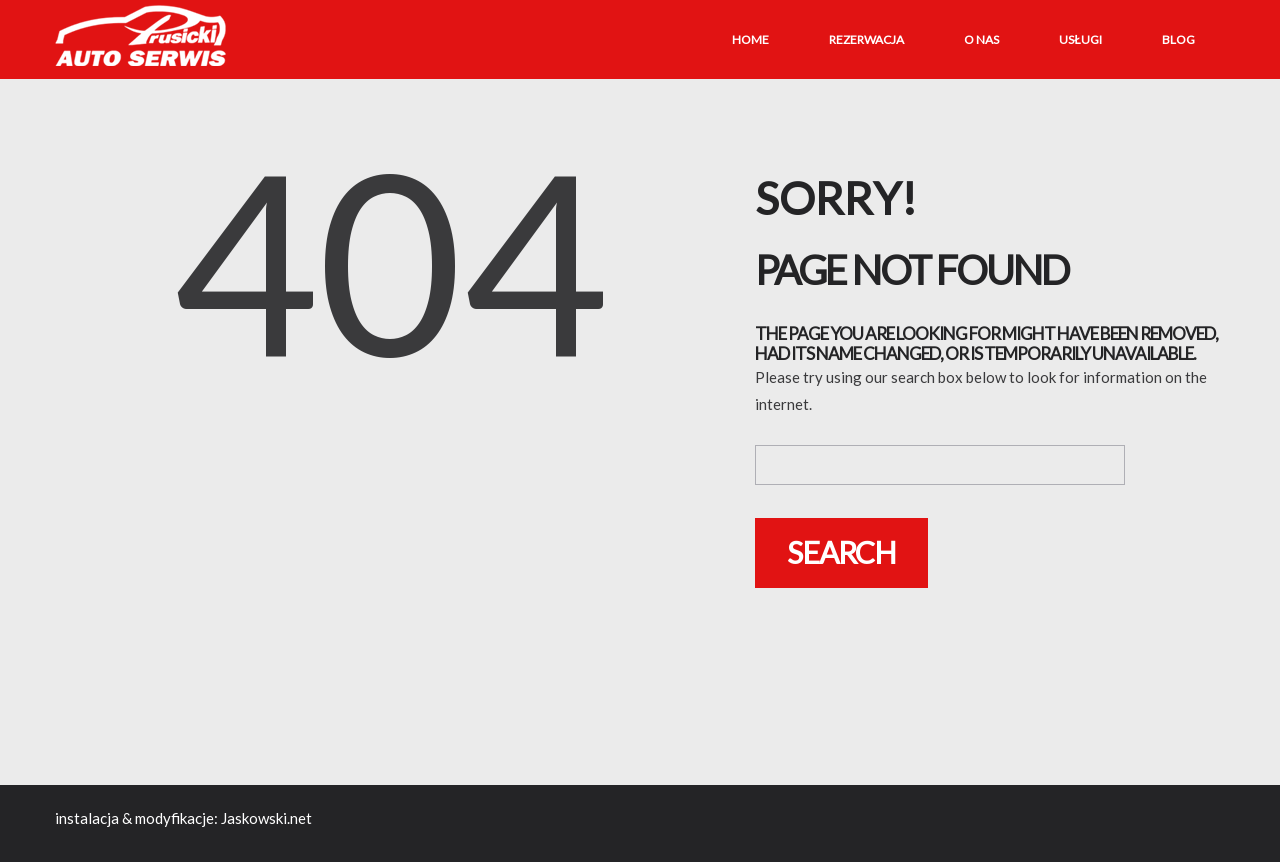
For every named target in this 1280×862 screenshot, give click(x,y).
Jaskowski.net (266, 818)
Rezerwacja (866, 39)
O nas (981, 39)
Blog (1178, 39)
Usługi (1080, 39)
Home (750, 39)
